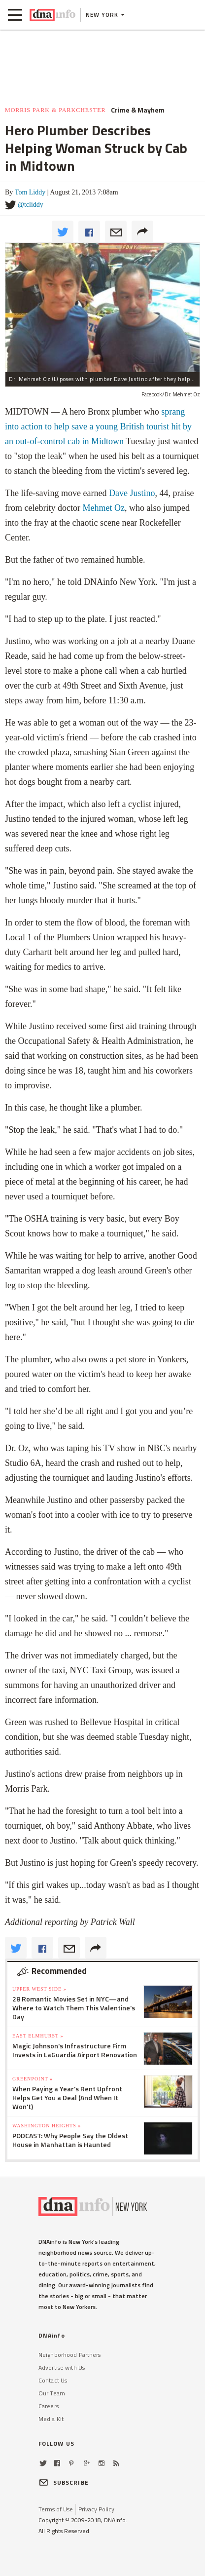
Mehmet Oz (103, 508)
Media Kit (51, 2418)
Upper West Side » (39, 1989)
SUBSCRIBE (63, 2482)
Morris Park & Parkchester (55, 110)
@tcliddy (30, 204)
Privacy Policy (96, 2509)
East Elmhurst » (38, 2035)
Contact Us (52, 2380)
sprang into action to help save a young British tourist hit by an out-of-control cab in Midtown (98, 426)
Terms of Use (55, 2509)
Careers (48, 2406)
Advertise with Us (61, 2367)
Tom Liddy (30, 192)
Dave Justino (132, 493)
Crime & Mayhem (138, 110)
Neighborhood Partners (69, 2354)
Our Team (51, 2393)
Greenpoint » (32, 2078)
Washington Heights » (46, 2125)
